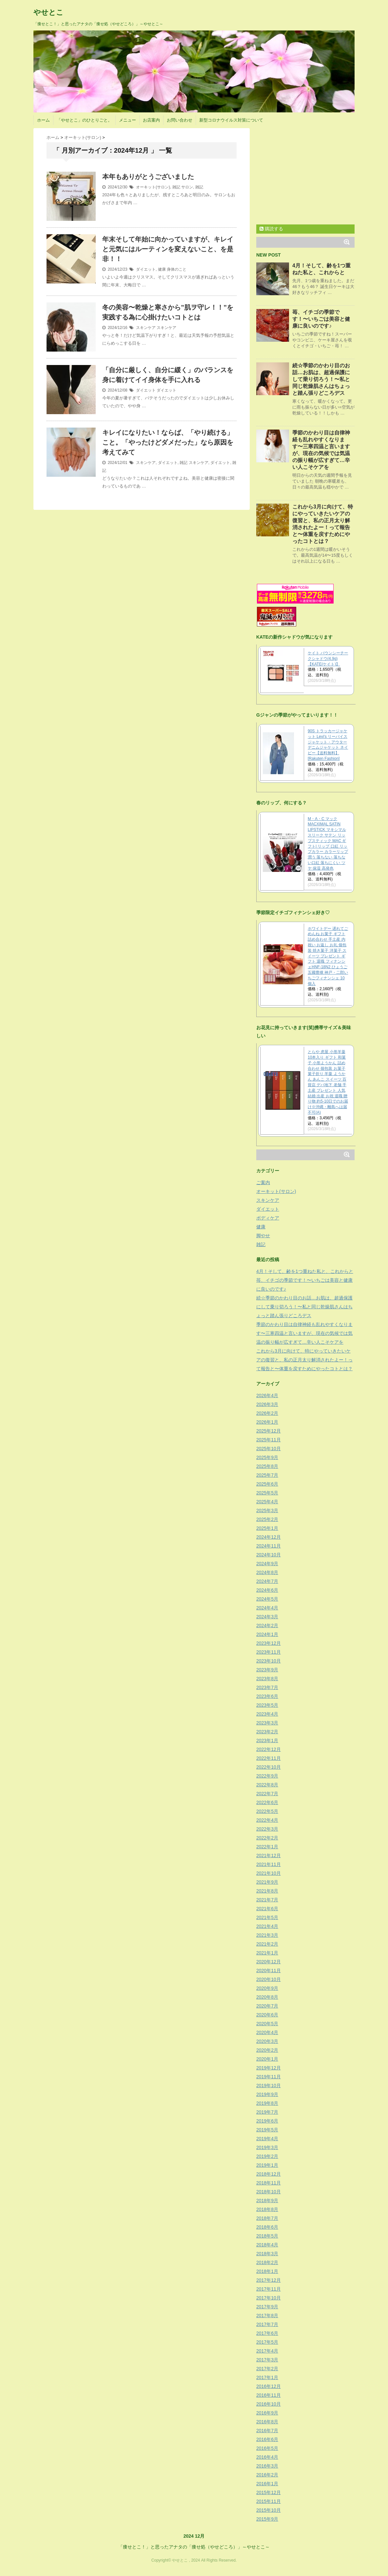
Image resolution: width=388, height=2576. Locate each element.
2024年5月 (267, 1599)
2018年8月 (267, 2209)
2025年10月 (268, 1448)
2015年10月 (268, 2510)
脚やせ (263, 1235)
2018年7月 (267, 2218)
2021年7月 (267, 1899)
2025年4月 (267, 1501)
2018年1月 (267, 2271)
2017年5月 (267, 2342)
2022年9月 (267, 1775)
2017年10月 (268, 2297)
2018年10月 (268, 2191)
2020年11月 (268, 1970)
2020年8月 (267, 1997)
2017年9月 (267, 2306)
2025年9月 (267, 1457)
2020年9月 (267, 1988)
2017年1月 (267, 2377)
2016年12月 (268, 2386)
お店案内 (151, 120)
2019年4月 (267, 2138)
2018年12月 (268, 2174)
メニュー (127, 120)
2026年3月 (267, 1404)
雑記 (176, 187)
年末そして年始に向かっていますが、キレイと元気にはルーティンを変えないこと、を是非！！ (167, 249)
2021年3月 (267, 1935)
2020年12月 (268, 1961)
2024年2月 (267, 1625)
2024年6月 (267, 1590)
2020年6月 (267, 2014)
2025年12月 (268, 1430)
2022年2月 (267, 1837)
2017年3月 (267, 2359)
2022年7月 (267, 1793)
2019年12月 (268, 2067)
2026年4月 (267, 1395)
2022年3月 (267, 1829)
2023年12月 (268, 1643)
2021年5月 (267, 1917)
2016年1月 (267, 2483)
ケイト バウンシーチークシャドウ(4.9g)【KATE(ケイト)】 (328, 658)
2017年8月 (267, 2315)
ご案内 (263, 1182)
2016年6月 (267, 2439)
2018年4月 (267, 2244)
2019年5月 (267, 2129)
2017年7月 (267, 2324)
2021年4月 (267, 1926)
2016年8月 (267, 2421)
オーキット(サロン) (153, 187)
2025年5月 (267, 1492)
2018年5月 (267, 2236)
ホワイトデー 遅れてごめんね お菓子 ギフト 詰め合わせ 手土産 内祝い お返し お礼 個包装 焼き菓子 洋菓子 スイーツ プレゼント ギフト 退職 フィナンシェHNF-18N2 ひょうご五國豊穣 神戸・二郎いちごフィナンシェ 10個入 (328, 956)
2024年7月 (267, 1581)
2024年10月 (268, 1554)
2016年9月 (267, 2412)
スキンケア (146, 327)
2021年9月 (267, 1882)
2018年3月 (267, 2253)
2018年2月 (267, 2262)
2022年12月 (268, 1749)
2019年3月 (267, 2147)
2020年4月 (267, 2032)
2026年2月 (267, 1413)
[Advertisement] (311, 174)
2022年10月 (268, 1767)
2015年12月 (268, 2492)
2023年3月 (267, 1722)
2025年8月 (267, 1466)
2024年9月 (267, 1563)
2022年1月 (267, 1846)
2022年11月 (268, 1758)
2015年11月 (268, 2501)
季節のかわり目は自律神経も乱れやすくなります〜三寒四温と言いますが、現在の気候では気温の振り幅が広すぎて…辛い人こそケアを (304, 1333)
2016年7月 (267, 2430)
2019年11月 (268, 2076)
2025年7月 (267, 1475)
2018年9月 (267, 2200)
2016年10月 (268, 2404)
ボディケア (267, 1218)
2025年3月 (267, 1510)
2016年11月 (268, 2395)
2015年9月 (267, 2519)
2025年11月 (268, 1439)
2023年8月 (267, 1678)
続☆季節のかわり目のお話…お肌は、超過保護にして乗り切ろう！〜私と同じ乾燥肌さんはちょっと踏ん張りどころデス (321, 379)
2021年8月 (267, 1891)
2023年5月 (267, 1705)
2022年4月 (267, 1820)
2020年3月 (267, 2041)
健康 (162, 269)
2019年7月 (267, 2112)
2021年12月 (268, 1855)
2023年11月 (268, 1652)
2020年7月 (267, 2006)
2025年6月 (267, 1484)
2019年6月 (267, 2121)
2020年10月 (268, 1979)
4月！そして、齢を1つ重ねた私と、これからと (304, 1271)
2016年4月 (267, 2457)
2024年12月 (268, 1537)
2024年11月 (268, 1545)
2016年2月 (267, 2474)
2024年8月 (267, 1572)
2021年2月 (267, 1944)
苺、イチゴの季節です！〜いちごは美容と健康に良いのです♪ (321, 319)
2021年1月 (267, 1952)
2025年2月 (267, 1519)
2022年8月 (267, 1784)
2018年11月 (268, 2182)
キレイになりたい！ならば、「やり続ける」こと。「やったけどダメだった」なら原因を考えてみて (167, 442)
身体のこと (176, 269)
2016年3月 (267, 2466)
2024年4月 (267, 1607)
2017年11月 (268, 2289)
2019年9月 (267, 2094)
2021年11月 (268, 1864)
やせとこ (48, 12)
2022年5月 (267, 1811)
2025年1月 (267, 1528)
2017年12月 (268, 2280)
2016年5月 (267, 2448)
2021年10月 (268, 1873)
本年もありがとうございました (148, 176)
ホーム (43, 120)
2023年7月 (267, 1687)
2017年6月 (267, 2333)
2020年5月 (267, 2023)
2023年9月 (267, 1669)
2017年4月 (267, 2351)
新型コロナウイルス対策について (231, 120)
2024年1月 (267, 1634)
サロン (187, 187)
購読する (271, 228)
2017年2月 (267, 2368)
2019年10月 (268, 2085)
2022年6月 (267, 1802)
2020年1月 (267, 2059)
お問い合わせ (179, 120)
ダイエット (146, 269)
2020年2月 (267, 2050)
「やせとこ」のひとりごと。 (84, 120)
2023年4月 (267, 1714)
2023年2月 (267, 1731)
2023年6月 (267, 1696)
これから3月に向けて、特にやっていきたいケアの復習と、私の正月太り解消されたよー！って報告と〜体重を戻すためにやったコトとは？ (304, 1359)
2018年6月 (267, 2227)
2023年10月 (268, 1660)
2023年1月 (267, 1740)
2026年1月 (267, 1422)
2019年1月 (267, 2165)
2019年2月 (267, 2156)
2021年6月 (267, 1908)
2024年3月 (267, 1616)
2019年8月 (267, 2103)
